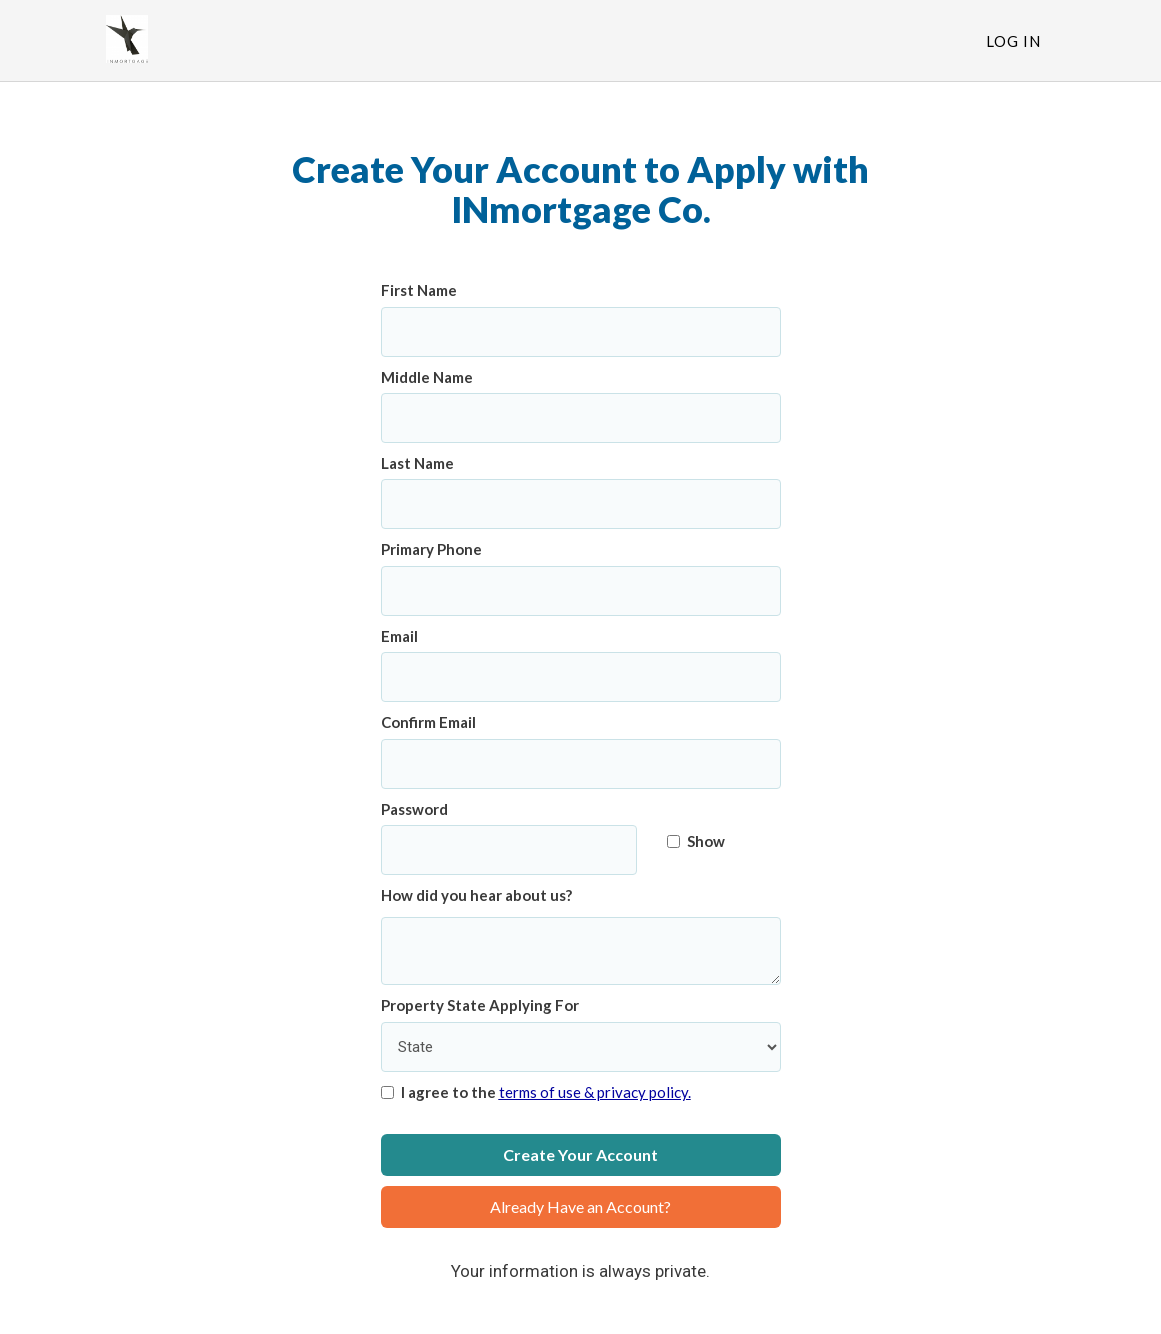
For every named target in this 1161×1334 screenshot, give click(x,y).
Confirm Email (428, 722)
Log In (1013, 41)
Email (399, 636)
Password (414, 809)
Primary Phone (431, 549)
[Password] (509, 850)
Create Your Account (580, 1154)
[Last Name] (581, 504)
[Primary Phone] (581, 591)
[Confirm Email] (581, 764)
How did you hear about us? (476, 895)
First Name (419, 290)
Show (696, 841)
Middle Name (427, 377)
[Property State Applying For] (581, 1047)
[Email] (581, 677)
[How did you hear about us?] (581, 951)
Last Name (417, 463)
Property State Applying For (480, 1005)
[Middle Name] (581, 418)
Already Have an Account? (580, 1206)
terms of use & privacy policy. (595, 1092)
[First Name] (581, 332)
